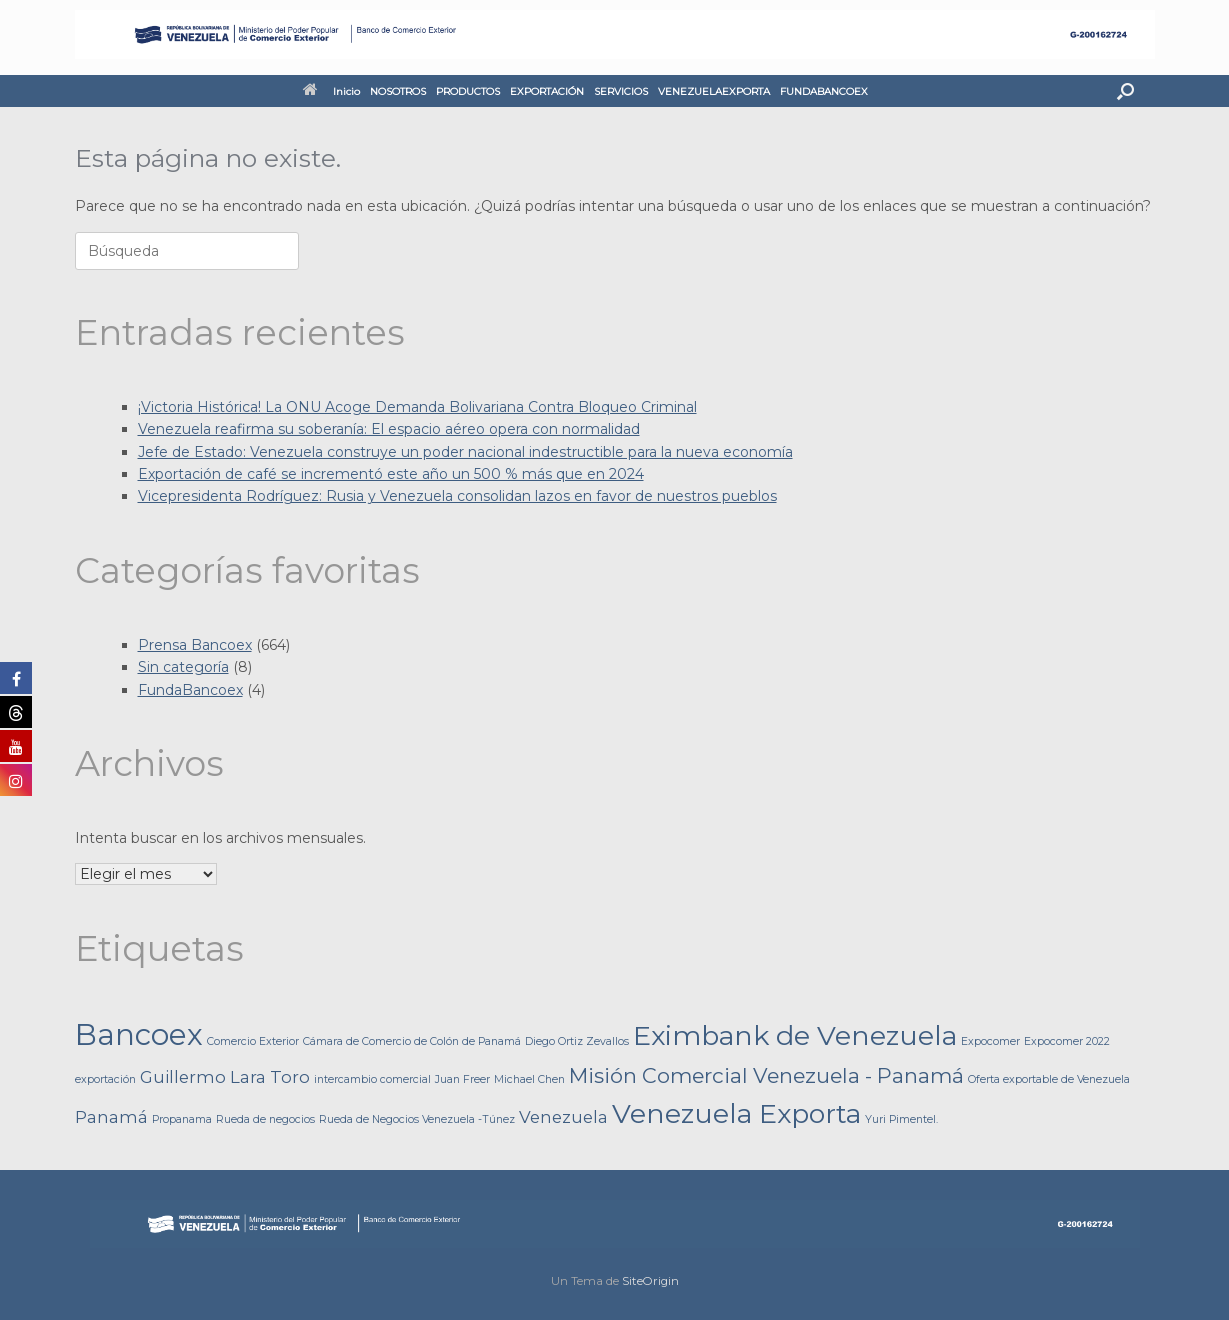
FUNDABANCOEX (824, 91)
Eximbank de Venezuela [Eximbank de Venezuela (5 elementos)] (795, 1035)
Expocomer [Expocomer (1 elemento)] (990, 1041)
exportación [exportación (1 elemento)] (105, 1079)
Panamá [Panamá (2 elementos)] (111, 1117)
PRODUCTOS (468, 91)
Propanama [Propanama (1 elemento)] (182, 1119)
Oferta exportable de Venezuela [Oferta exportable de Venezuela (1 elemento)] (1049, 1079)
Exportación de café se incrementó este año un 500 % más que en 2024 (391, 474)
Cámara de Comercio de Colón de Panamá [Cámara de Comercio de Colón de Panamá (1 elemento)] (412, 1041)
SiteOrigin (650, 1281)
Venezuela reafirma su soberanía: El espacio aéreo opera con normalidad (389, 429)
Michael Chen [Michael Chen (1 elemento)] (529, 1079)
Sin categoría (183, 667)
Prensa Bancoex (195, 645)
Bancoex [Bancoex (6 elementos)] (139, 1034)
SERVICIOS (621, 91)
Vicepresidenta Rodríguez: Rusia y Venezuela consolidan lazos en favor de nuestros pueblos (457, 496)
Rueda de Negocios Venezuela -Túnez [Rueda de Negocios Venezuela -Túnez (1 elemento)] (417, 1119)
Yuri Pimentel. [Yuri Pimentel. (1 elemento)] (901, 1119)
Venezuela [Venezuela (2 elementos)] (563, 1117)
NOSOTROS (398, 91)
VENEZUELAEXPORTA (714, 91)
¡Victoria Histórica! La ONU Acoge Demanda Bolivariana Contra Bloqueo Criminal (417, 407)
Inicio (331, 91)
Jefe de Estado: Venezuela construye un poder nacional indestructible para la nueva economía (465, 452)
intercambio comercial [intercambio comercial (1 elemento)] (372, 1079)
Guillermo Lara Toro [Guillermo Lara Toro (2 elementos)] (225, 1077)
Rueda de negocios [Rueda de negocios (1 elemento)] (265, 1119)
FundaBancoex (190, 690)
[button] (1125, 91)
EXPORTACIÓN (547, 91)
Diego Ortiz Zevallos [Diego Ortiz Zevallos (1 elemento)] (577, 1041)
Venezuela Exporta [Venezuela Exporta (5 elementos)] (736, 1113)
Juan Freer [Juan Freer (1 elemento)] (462, 1079)
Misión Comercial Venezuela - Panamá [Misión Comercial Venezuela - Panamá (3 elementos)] (766, 1075)
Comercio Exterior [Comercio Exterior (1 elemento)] (253, 1041)
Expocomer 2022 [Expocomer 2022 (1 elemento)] (1067, 1041)
